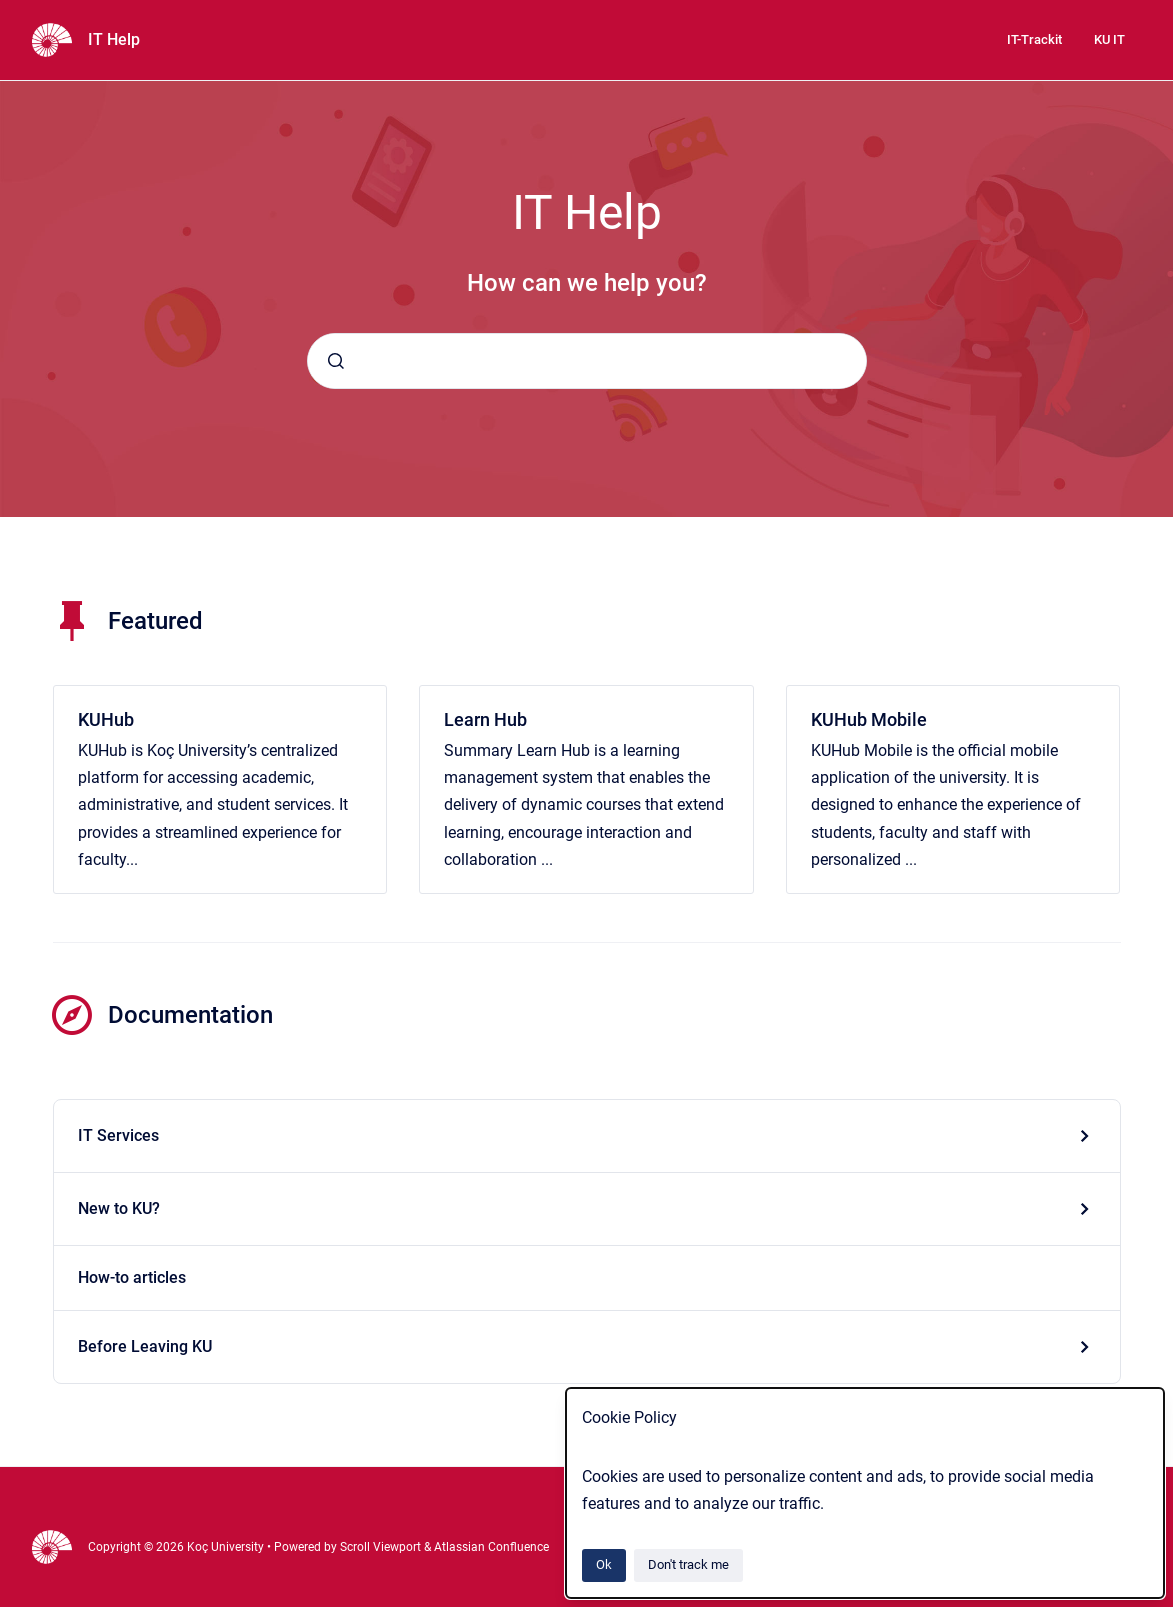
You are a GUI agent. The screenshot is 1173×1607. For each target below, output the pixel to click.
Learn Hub (485, 719)
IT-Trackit (1034, 39)
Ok (604, 1564)
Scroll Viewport (382, 1547)
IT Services (118, 1135)
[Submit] (336, 361)
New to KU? (119, 1208)
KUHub (106, 719)
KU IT (1109, 39)
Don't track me (688, 1564)
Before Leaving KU (145, 1346)
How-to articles (132, 1277)
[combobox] (587, 361)
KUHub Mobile (869, 719)
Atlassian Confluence (491, 1547)
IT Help (114, 39)
